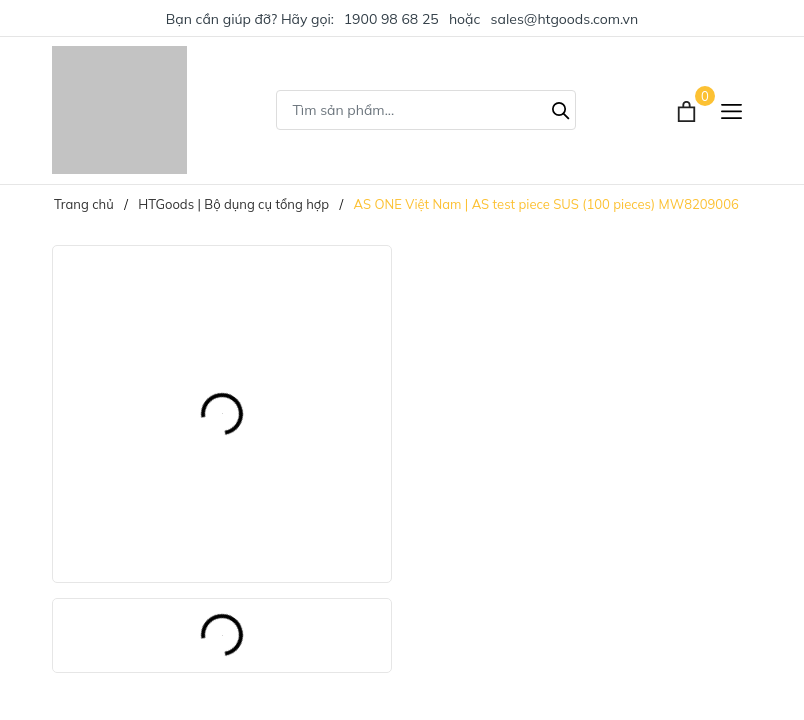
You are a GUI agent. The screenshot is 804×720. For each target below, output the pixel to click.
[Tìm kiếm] (561, 108)
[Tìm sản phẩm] (426, 110)
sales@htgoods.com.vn (565, 19)
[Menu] (731, 110)
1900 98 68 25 (391, 19)
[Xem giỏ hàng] (688, 110)
